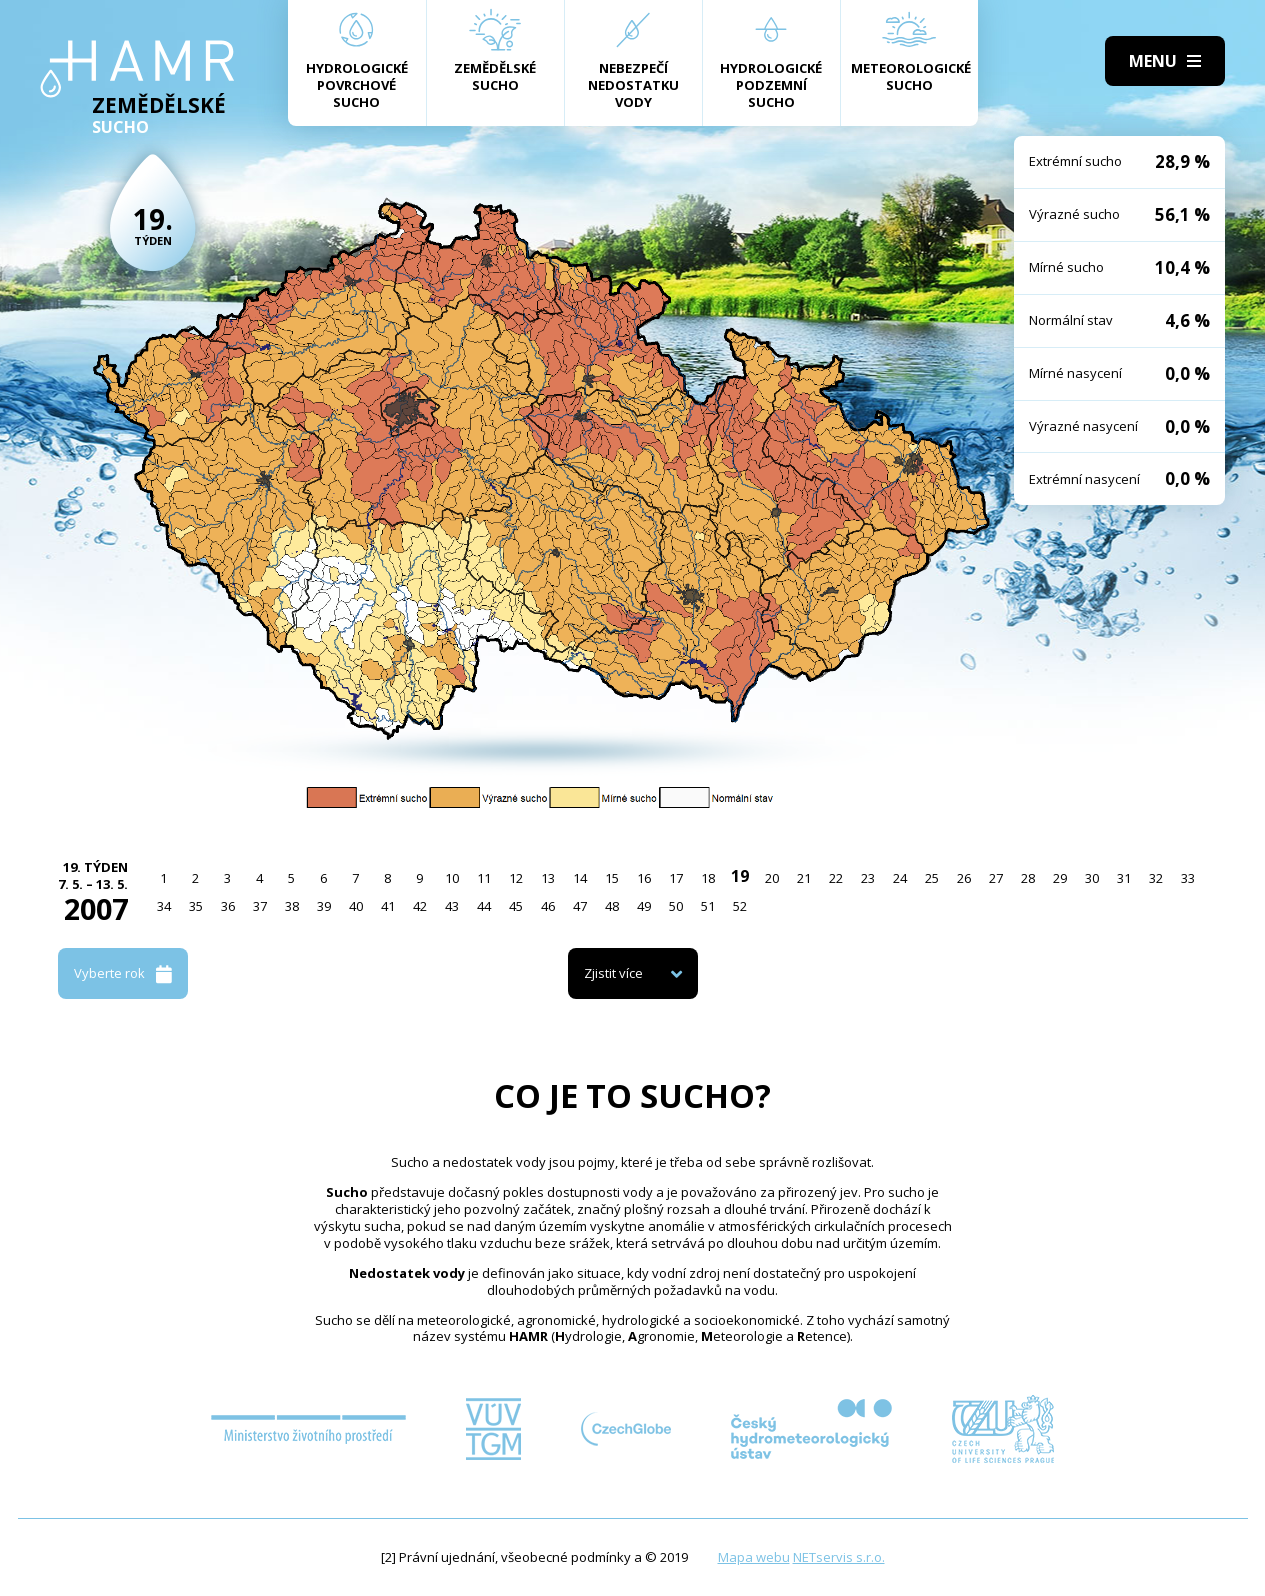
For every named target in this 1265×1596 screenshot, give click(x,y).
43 (452, 906)
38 (292, 906)
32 (1156, 878)
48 (612, 906)
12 (516, 878)
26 (964, 878)
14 (580, 878)
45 (516, 906)
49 (644, 906)
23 (868, 878)
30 (1092, 878)
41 (388, 906)
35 (196, 906)
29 (1060, 878)
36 (228, 906)
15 (612, 878)
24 (900, 878)
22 (836, 878)
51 (708, 906)
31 (1124, 878)
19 (740, 876)
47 (580, 906)
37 (260, 906)
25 (932, 878)
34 (164, 906)
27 (996, 878)
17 (676, 878)
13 (548, 878)
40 (356, 906)
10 (452, 878)
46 (548, 906)
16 (644, 878)
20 (772, 878)
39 (324, 906)
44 (484, 906)
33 (1188, 878)
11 (484, 878)
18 (708, 878)
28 (1028, 878)
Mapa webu (754, 1557)
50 (676, 906)
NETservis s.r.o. (839, 1557)
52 (740, 906)
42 (420, 906)
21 (804, 878)
